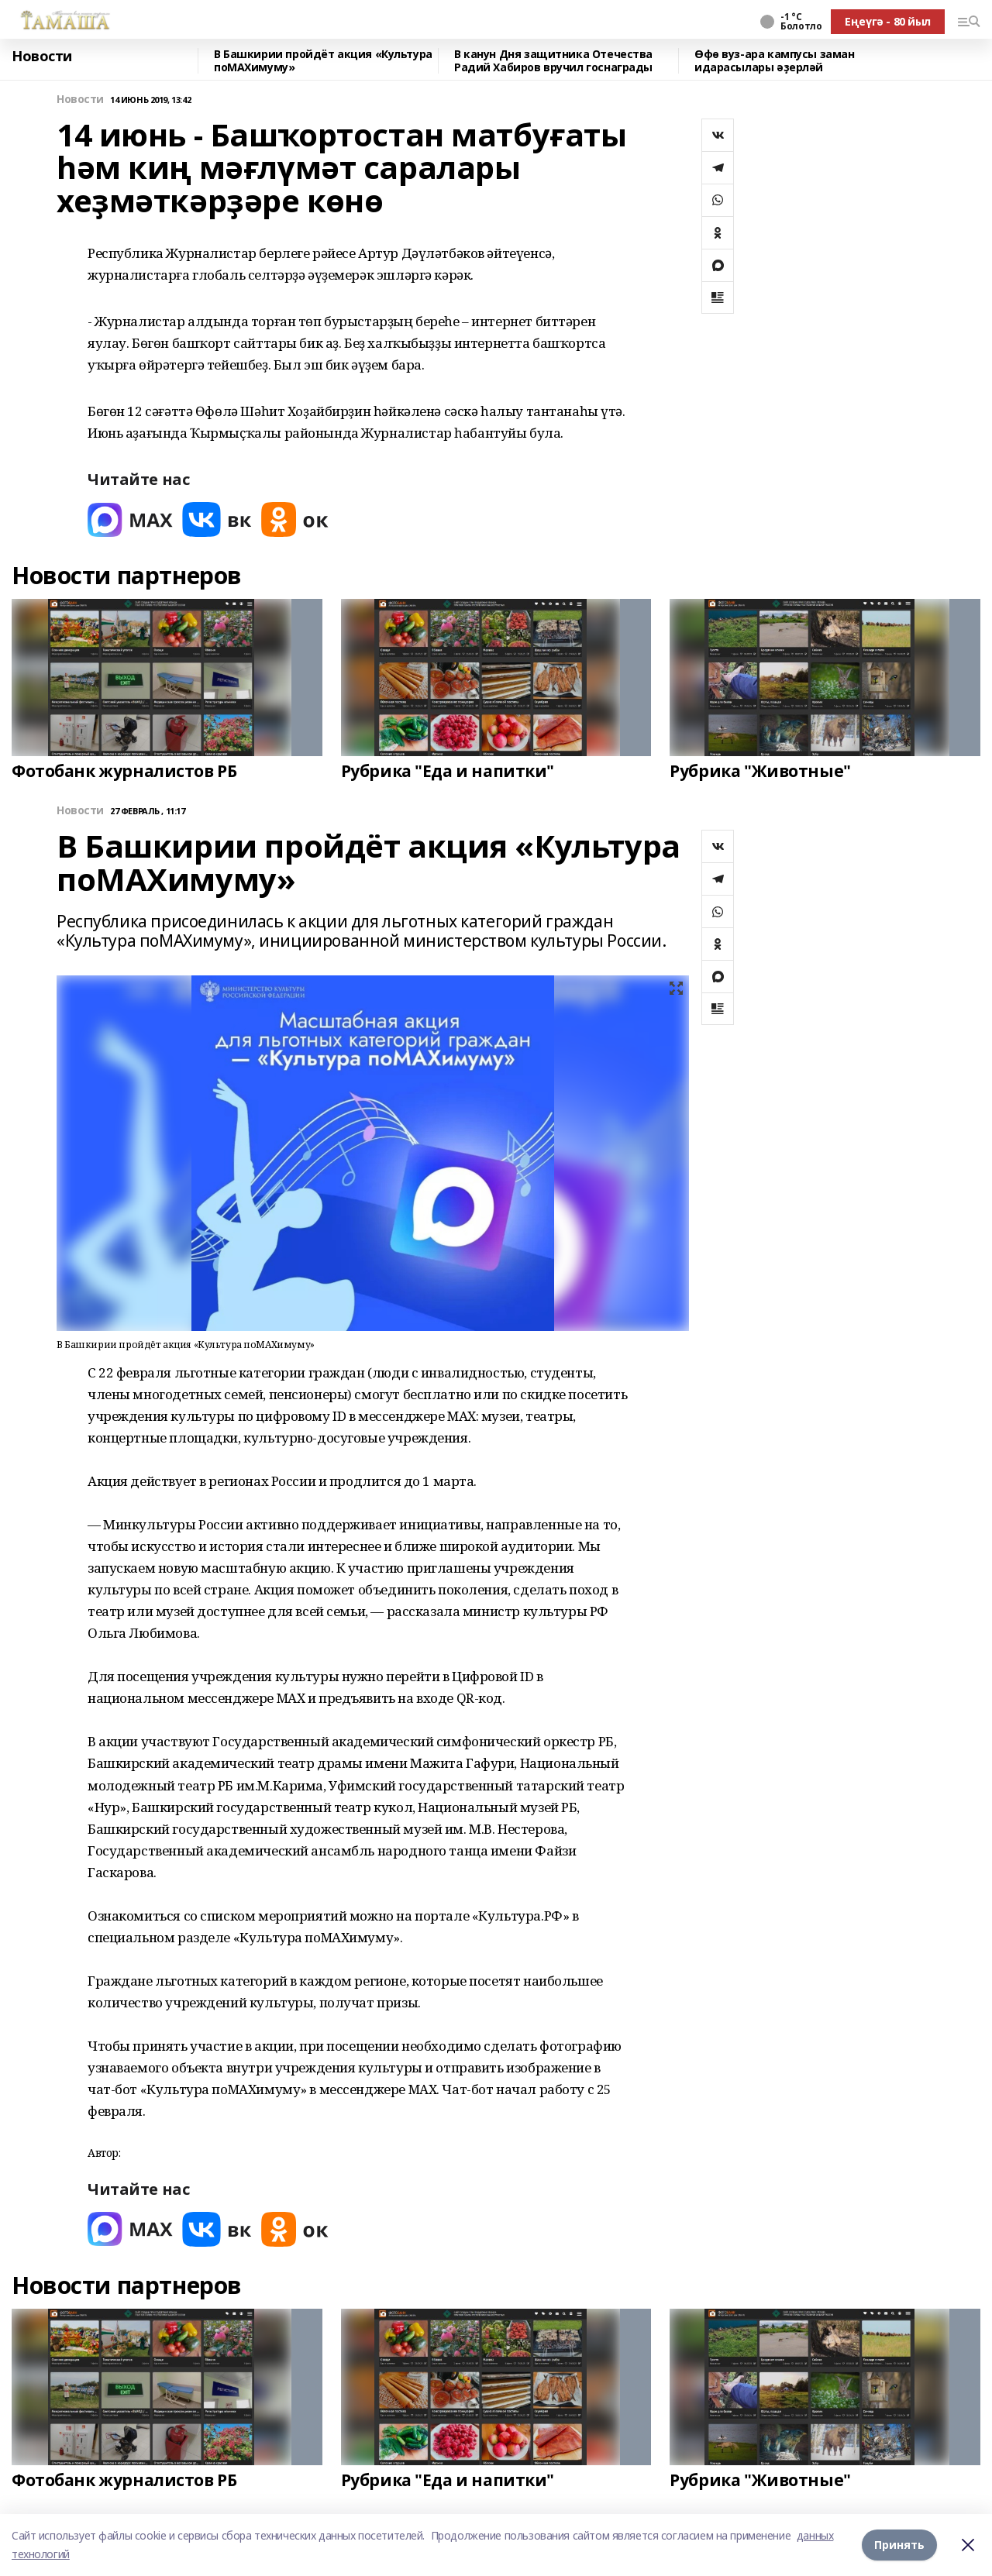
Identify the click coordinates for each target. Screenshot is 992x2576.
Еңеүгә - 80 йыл (888, 21)
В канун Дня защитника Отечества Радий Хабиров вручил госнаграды (553, 61)
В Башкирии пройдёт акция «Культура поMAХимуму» (323, 61)
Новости (42, 56)
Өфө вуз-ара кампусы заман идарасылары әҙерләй (774, 61)
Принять (899, 2544)
